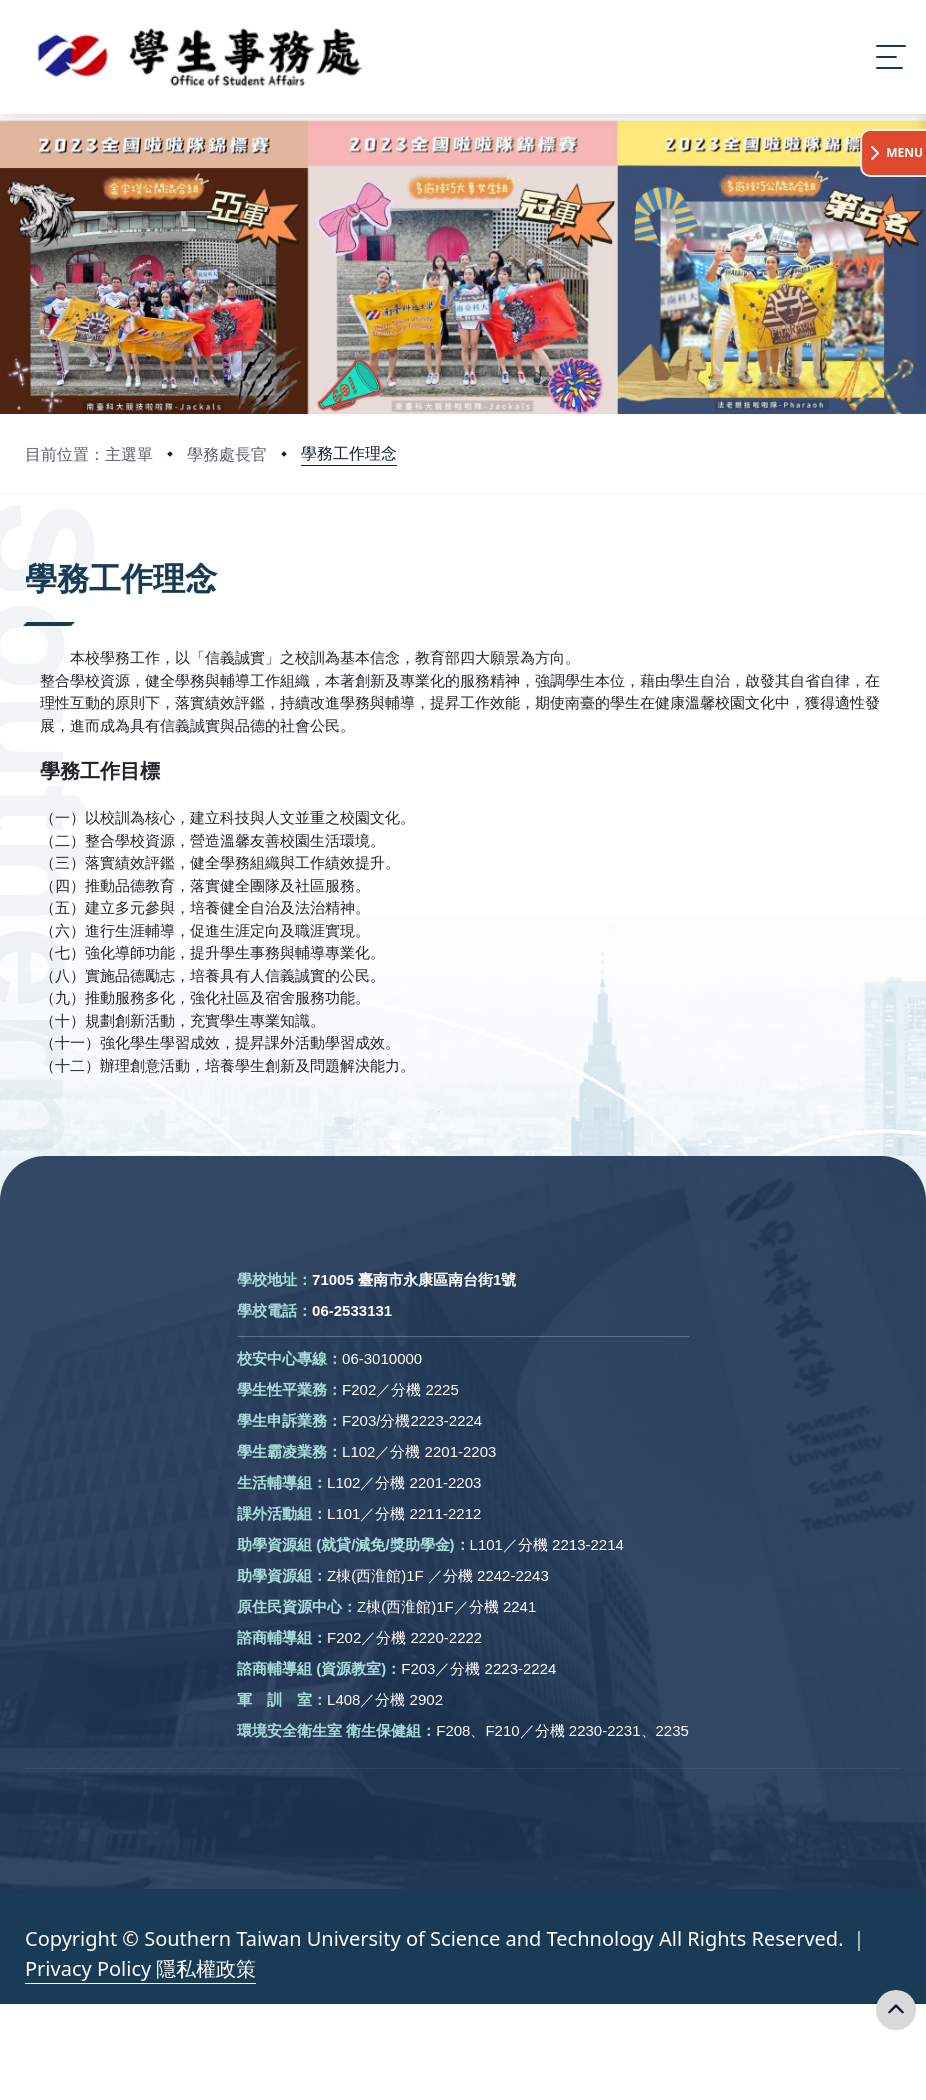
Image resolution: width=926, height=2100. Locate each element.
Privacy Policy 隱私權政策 (140, 1968)
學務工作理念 (349, 453)
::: (30, 550)
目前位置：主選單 (89, 454)
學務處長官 (227, 454)
